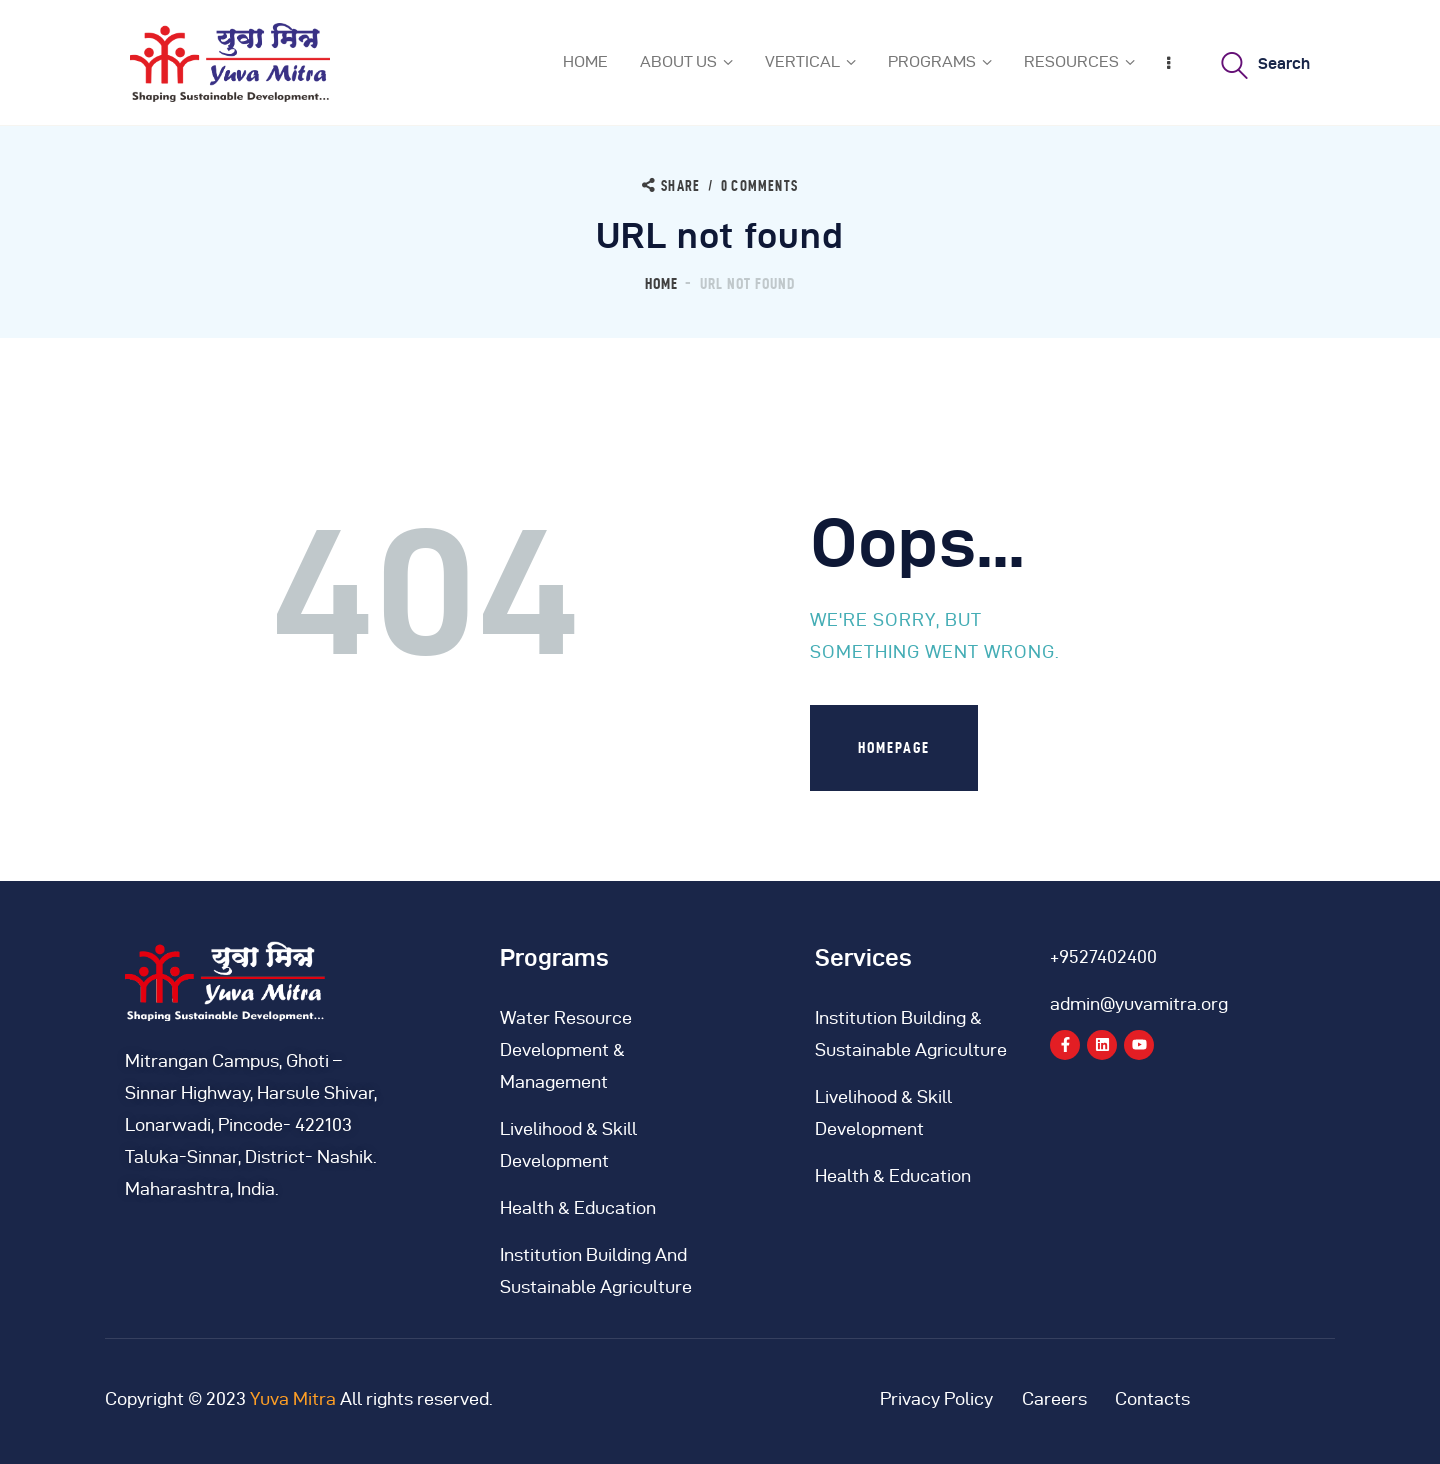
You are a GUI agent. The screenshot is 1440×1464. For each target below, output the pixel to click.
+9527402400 (1103, 956)
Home (661, 283)
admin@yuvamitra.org (1139, 1003)
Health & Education (578, 1207)
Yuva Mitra (293, 1398)
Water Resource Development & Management (566, 1049)
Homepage (894, 747)
